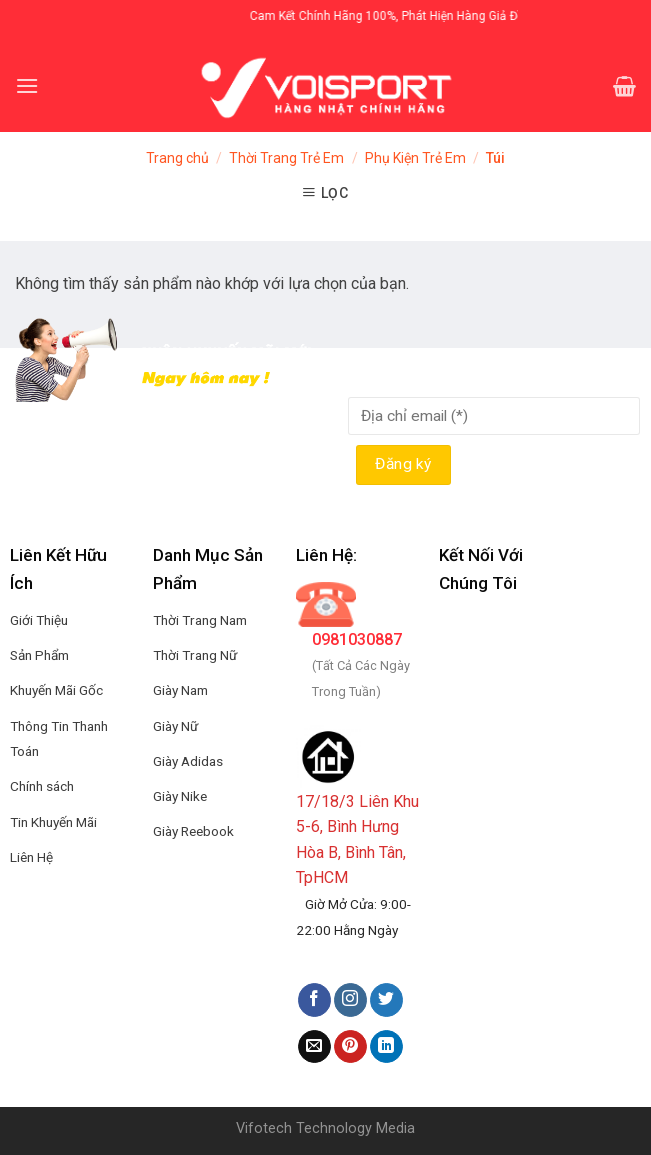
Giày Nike (180, 796)
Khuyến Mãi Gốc (56, 690)
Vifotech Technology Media (325, 1128)
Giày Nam (180, 690)
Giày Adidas (188, 761)
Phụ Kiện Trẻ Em (415, 158)
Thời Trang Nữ (195, 655)
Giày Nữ (175, 726)
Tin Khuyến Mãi (53, 822)
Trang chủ (177, 158)
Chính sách (42, 786)
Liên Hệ (31, 857)
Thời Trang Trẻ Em (286, 158)
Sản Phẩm (39, 655)
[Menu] (27, 85)
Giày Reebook (193, 831)
